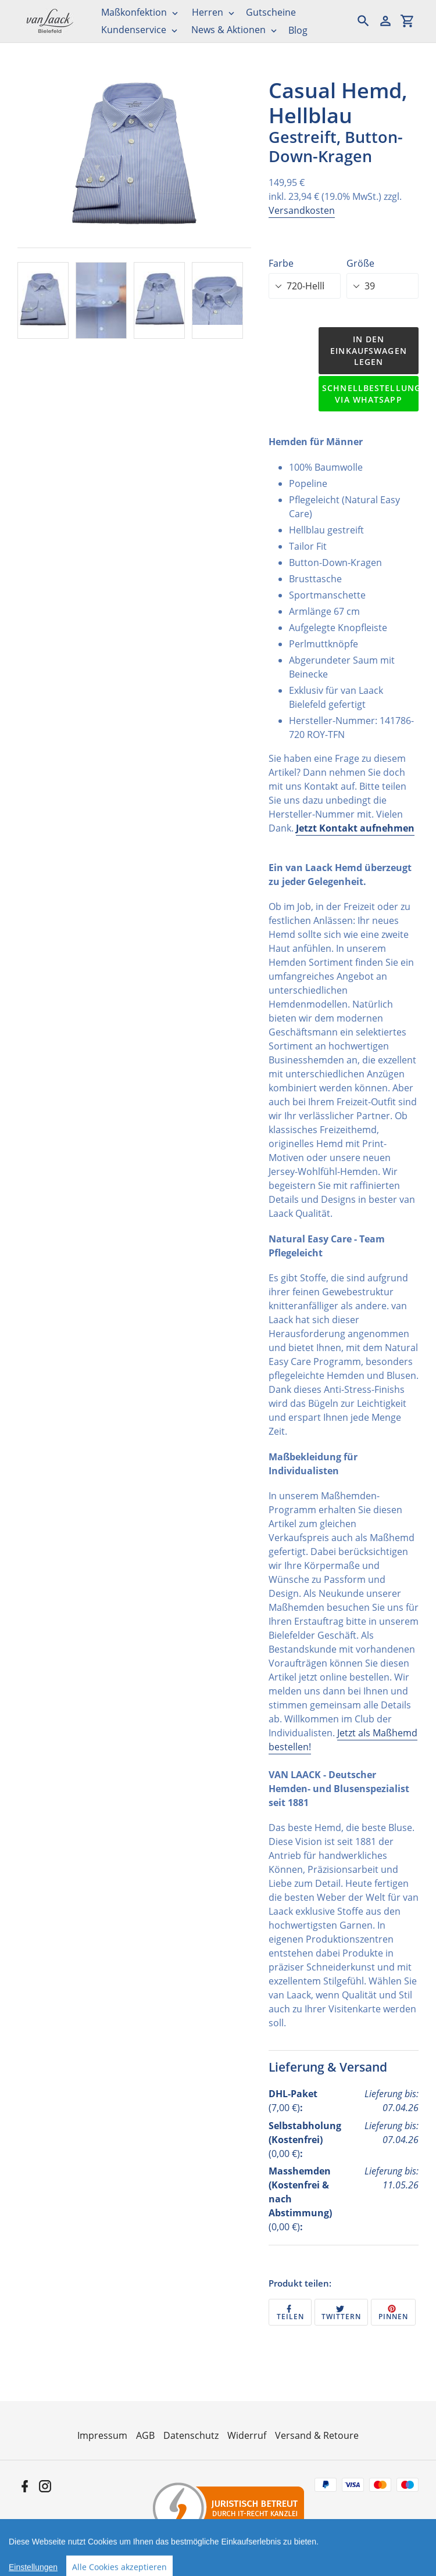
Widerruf (246, 2435)
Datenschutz (191, 2435)
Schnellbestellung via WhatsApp (370, 393)
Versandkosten (302, 210)
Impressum (102, 2435)
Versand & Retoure (317, 2435)
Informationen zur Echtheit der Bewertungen (329, 2563)
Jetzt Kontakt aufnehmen (355, 828)
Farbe (281, 263)
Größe (360, 263)
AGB (145, 2435)
